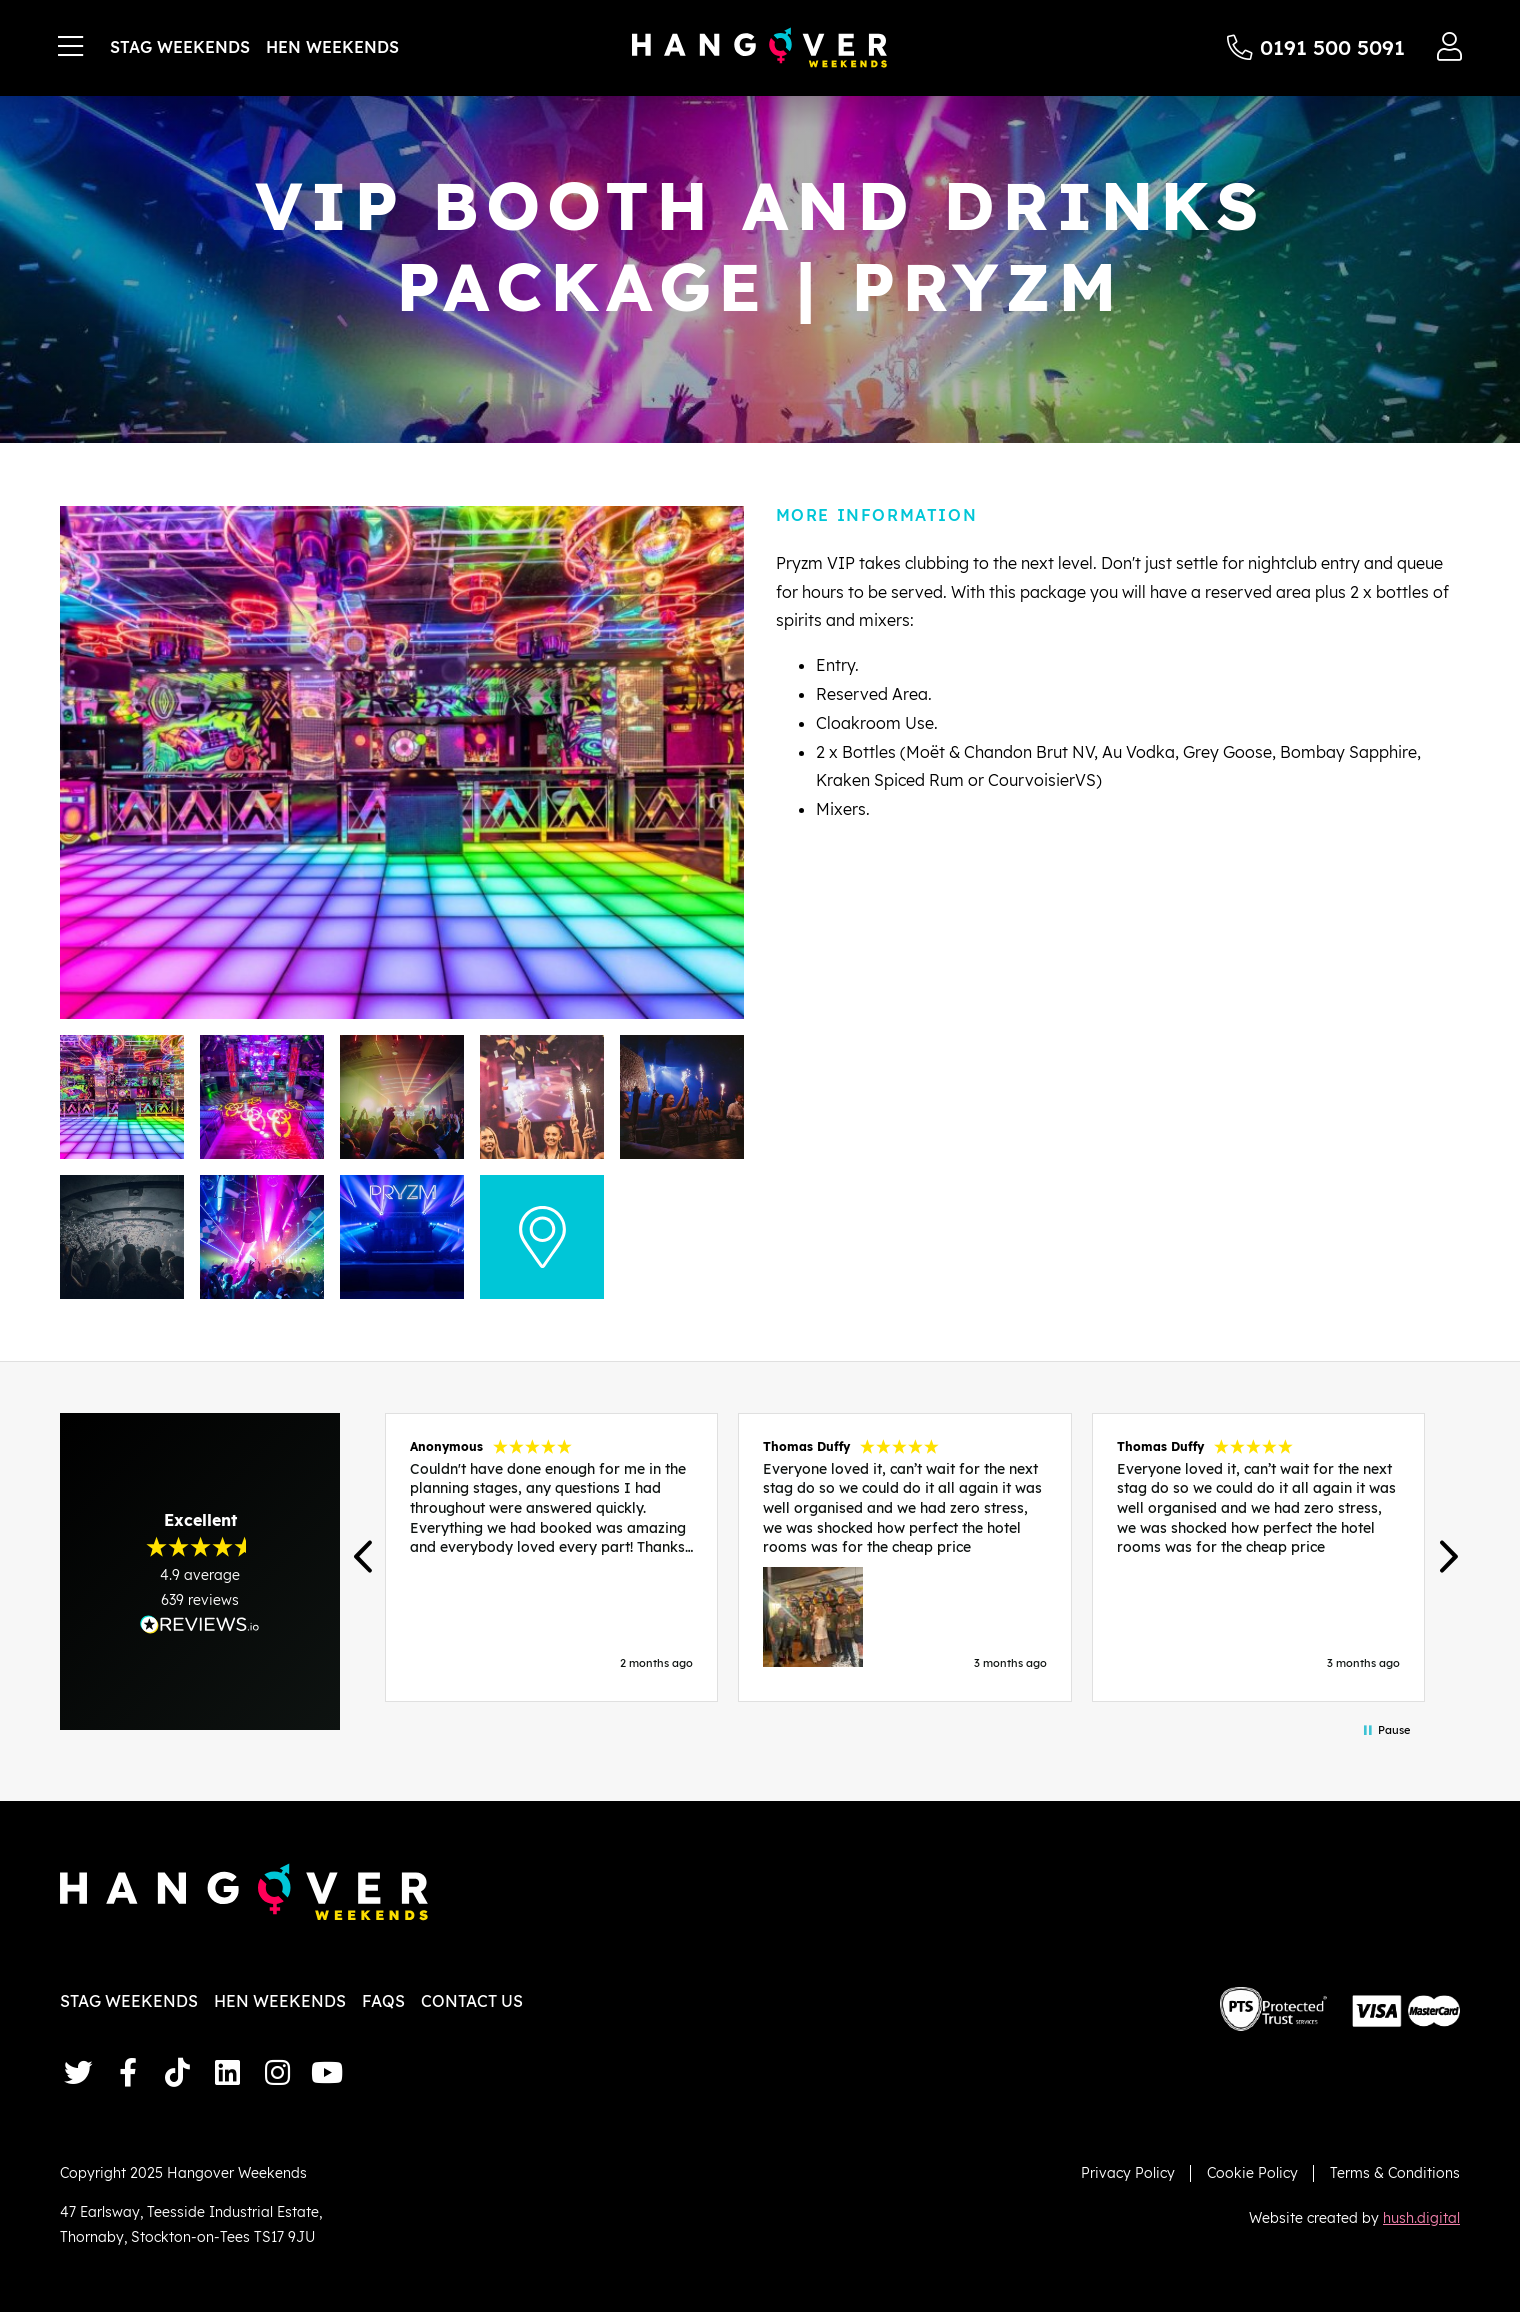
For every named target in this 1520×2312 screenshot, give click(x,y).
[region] (905, 1557)
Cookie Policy (1252, 2172)
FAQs (383, 2001)
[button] (364, 1557)
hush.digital (1421, 2217)
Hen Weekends (332, 47)
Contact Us (472, 2001)
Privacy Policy (1128, 2172)
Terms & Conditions (1395, 2172)
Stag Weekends (180, 47)
